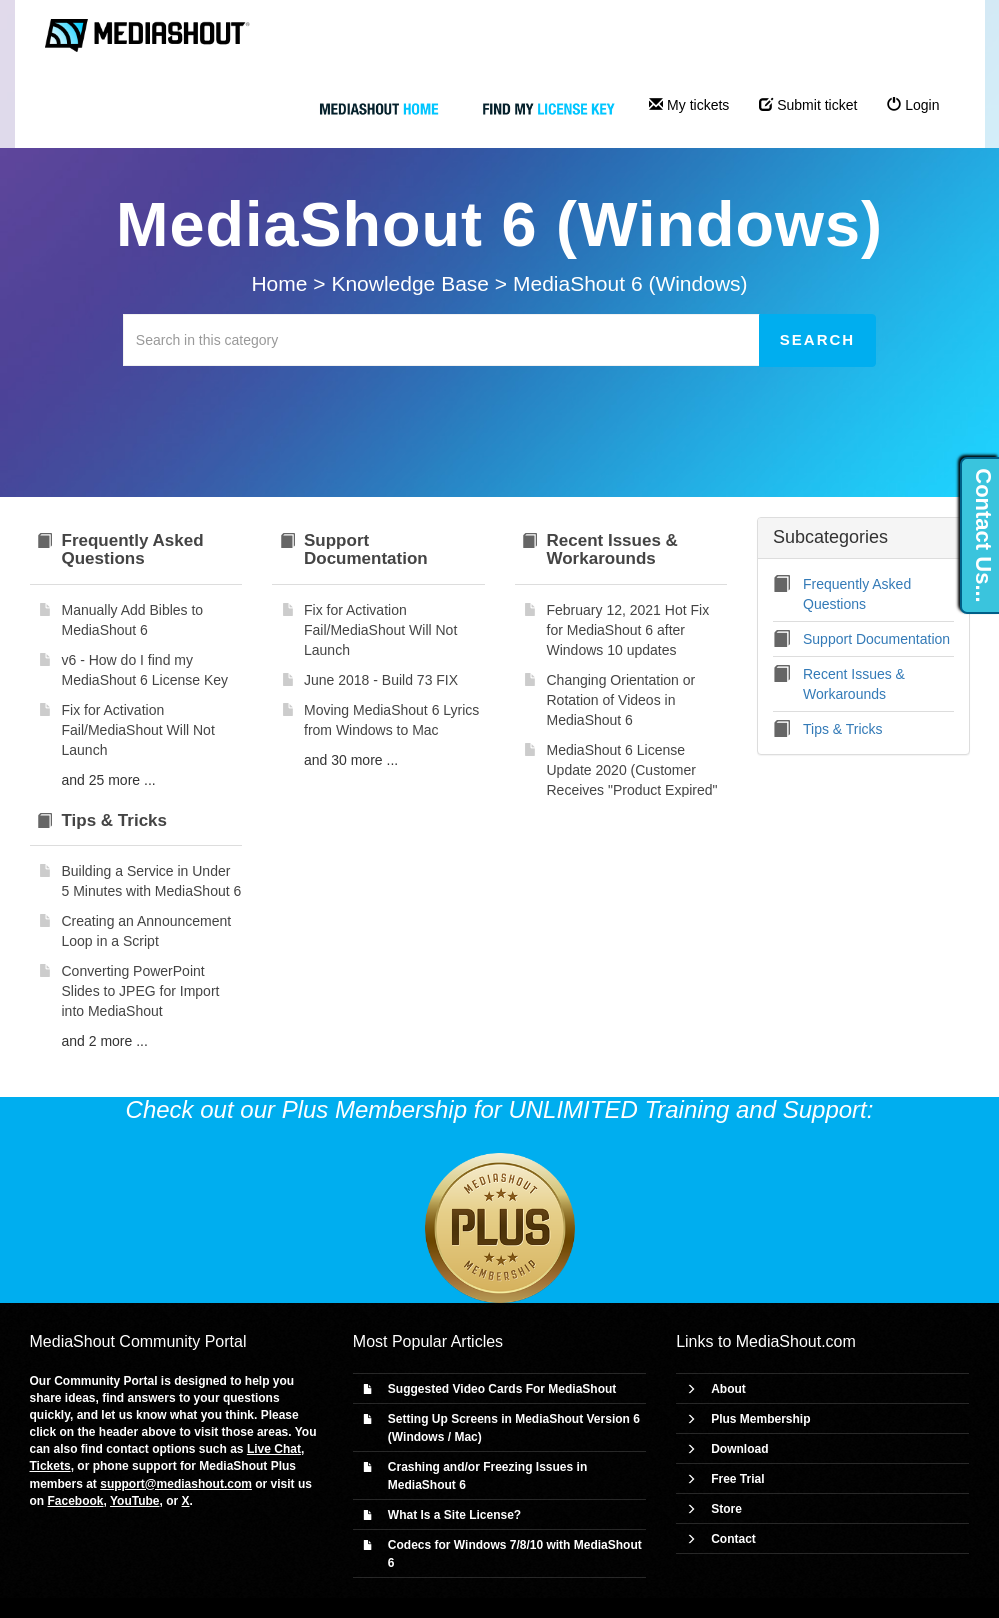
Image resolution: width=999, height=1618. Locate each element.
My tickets (689, 105)
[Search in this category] (441, 340)
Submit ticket (808, 105)
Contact (733, 1539)
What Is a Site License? (454, 1515)
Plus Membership (760, 1419)
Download (739, 1449)
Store (726, 1509)
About (728, 1389)
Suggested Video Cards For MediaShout (502, 1389)
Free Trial (737, 1479)
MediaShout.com (796, 1341)
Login (913, 105)
